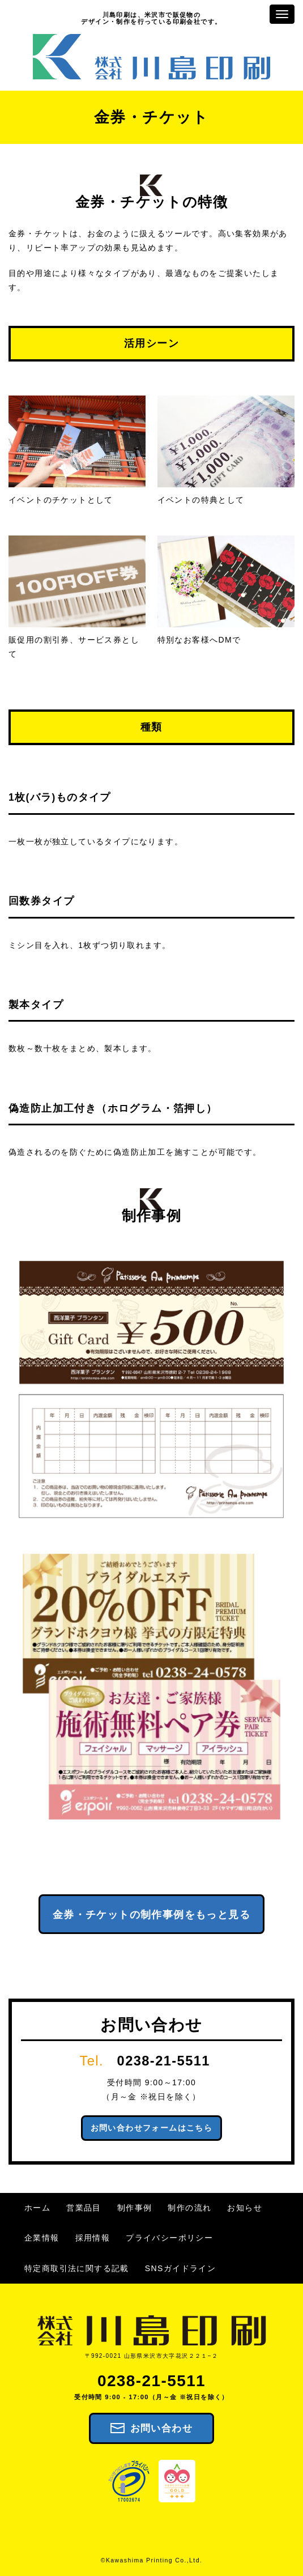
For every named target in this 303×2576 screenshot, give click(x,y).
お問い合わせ (161, 2428)
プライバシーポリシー (169, 2237)
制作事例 (134, 2207)
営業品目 (83, 2207)
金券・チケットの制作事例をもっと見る (151, 1914)
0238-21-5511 (163, 2061)
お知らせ (244, 2207)
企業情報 (41, 2237)
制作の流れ (189, 2207)
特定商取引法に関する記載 (76, 2268)
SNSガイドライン (180, 2268)
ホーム (37, 2207)
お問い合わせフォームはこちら (152, 2127)
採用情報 (92, 2237)
